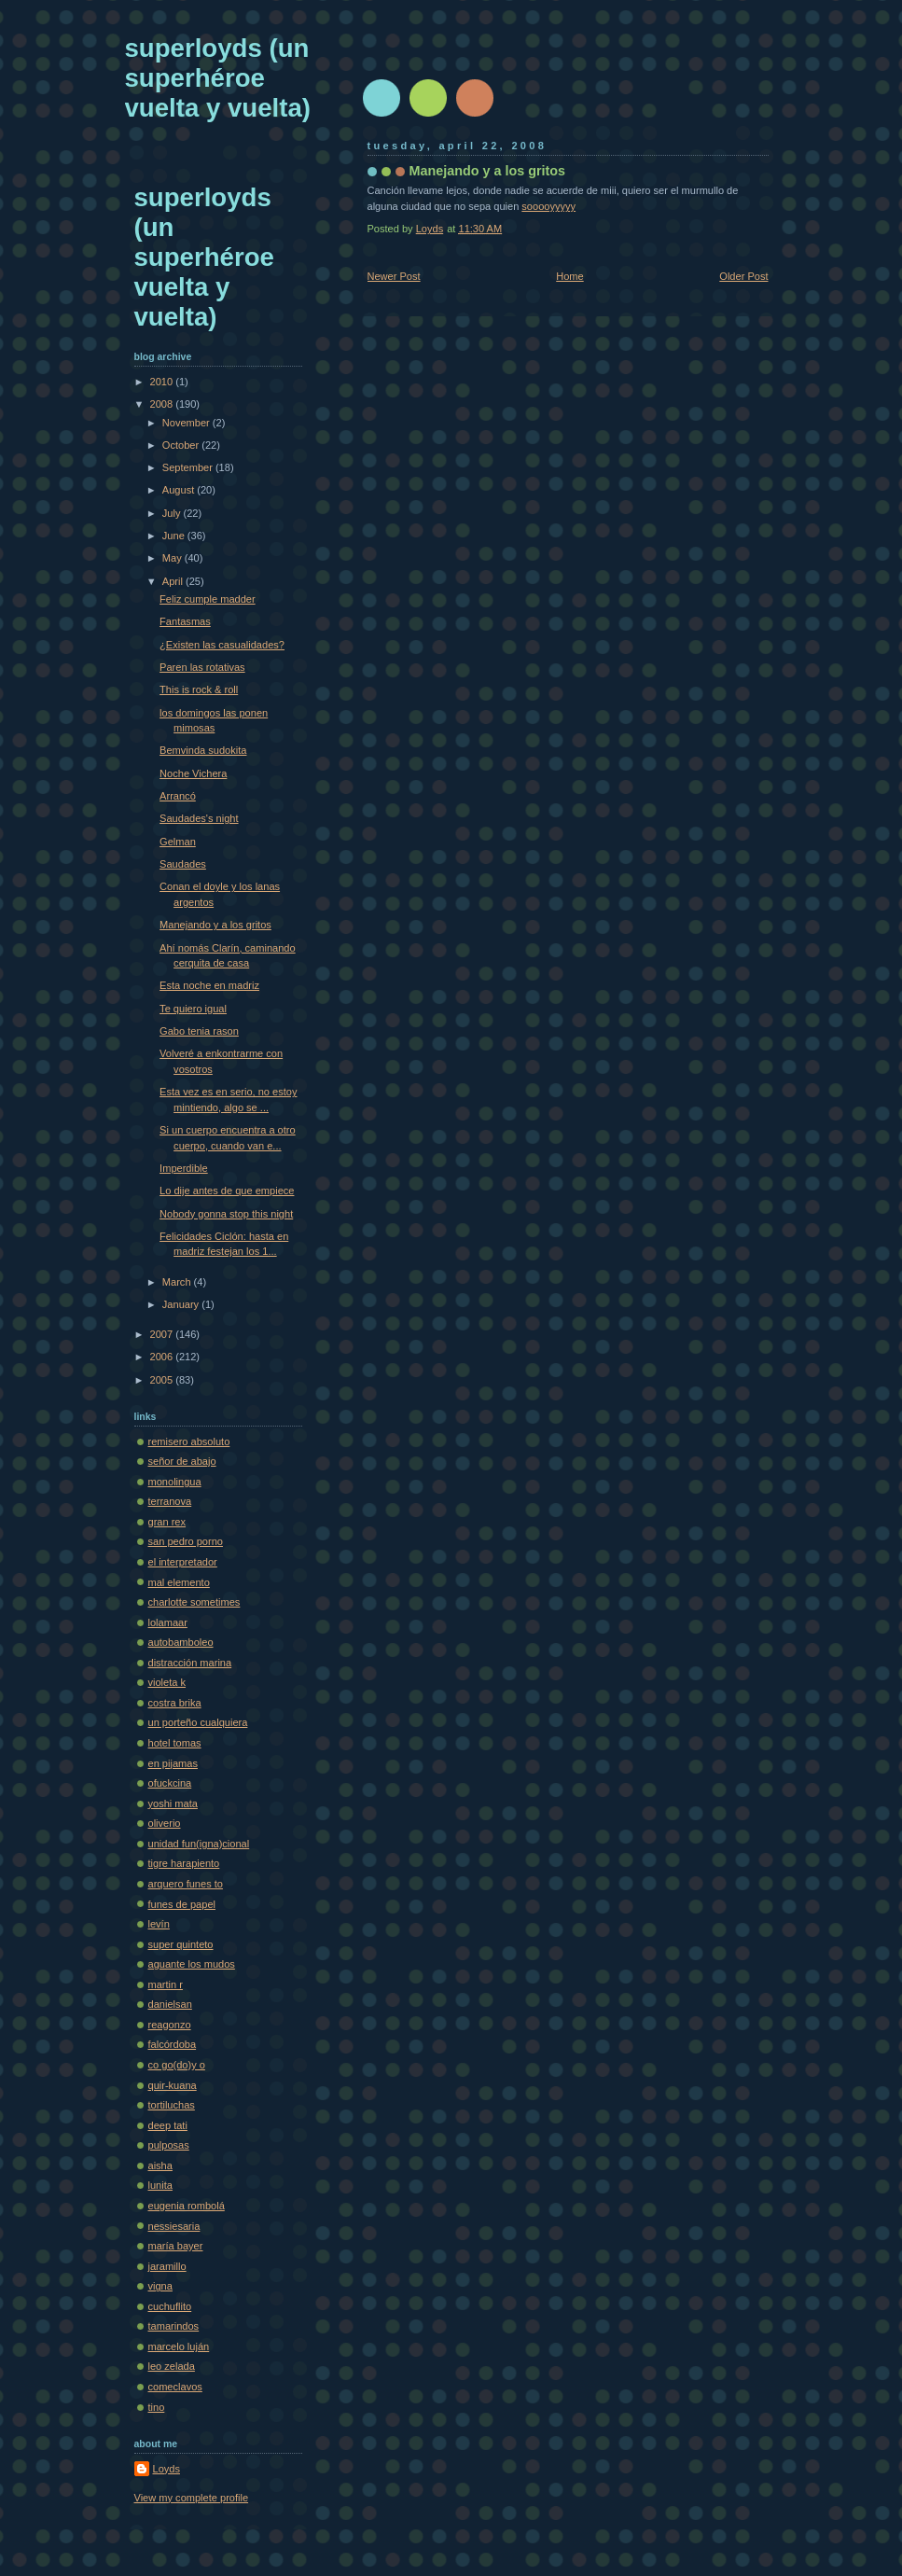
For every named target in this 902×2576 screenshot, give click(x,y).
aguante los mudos (191, 1964)
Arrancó (178, 795)
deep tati (167, 2125)
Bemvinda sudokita (203, 750)
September (188, 467)
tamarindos (174, 2326)
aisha (160, 2165)
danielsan (170, 2004)
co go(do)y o (176, 2064)
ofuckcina (170, 1783)
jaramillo (167, 2266)
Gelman (178, 841)
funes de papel (181, 1904)
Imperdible (184, 1168)
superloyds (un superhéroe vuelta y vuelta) (218, 78)
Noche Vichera (193, 773)
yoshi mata (173, 1803)
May (173, 558)
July (173, 513)
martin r (165, 1984)
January (181, 1304)
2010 (163, 381)
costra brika (174, 1702)
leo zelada (171, 2366)
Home (569, 276)
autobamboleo (181, 1642)
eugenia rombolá (186, 2205)
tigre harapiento (184, 1863)
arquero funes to (185, 1883)
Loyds (166, 2468)
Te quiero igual (193, 1008)
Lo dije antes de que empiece (227, 1190)
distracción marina (190, 1662)
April (174, 581)
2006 (163, 1356)
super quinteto (181, 1944)
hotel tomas (174, 1742)
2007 (163, 1334)
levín (159, 1923)
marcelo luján (179, 2346)
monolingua (174, 1481)
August (179, 489)
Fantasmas (185, 621)
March (178, 1282)
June (174, 535)
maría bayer (175, 2245)
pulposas (168, 2145)
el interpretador (182, 1561)
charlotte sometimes (194, 1602)
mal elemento (179, 1582)
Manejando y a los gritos (215, 924)
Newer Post (394, 276)
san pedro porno (185, 1541)
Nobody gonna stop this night (226, 1213)
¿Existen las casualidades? (222, 644)
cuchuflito (170, 2306)
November (187, 422)
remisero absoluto (189, 1441)
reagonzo (169, 2024)
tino (156, 2407)
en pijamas (173, 1763)
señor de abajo (182, 1461)
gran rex (167, 1521)
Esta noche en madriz (209, 985)
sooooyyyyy (548, 206)
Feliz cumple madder (208, 599)
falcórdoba (172, 2044)
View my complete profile (191, 2497)
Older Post (743, 276)
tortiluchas (171, 2104)
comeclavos (175, 2386)
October (181, 445)
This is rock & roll (199, 689)
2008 (163, 404)
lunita (160, 2185)
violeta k (167, 1682)
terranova (170, 1501)
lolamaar (167, 1622)
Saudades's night (199, 818)
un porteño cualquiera (198, 1722)
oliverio (164, 1823)
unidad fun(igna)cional (199, 1843)
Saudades (183, 864)
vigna (160, 2285)
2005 (163, 1379)
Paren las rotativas (202, 667)
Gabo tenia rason (199, 1031)
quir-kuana (172, 2085)
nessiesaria (174, 2226)
